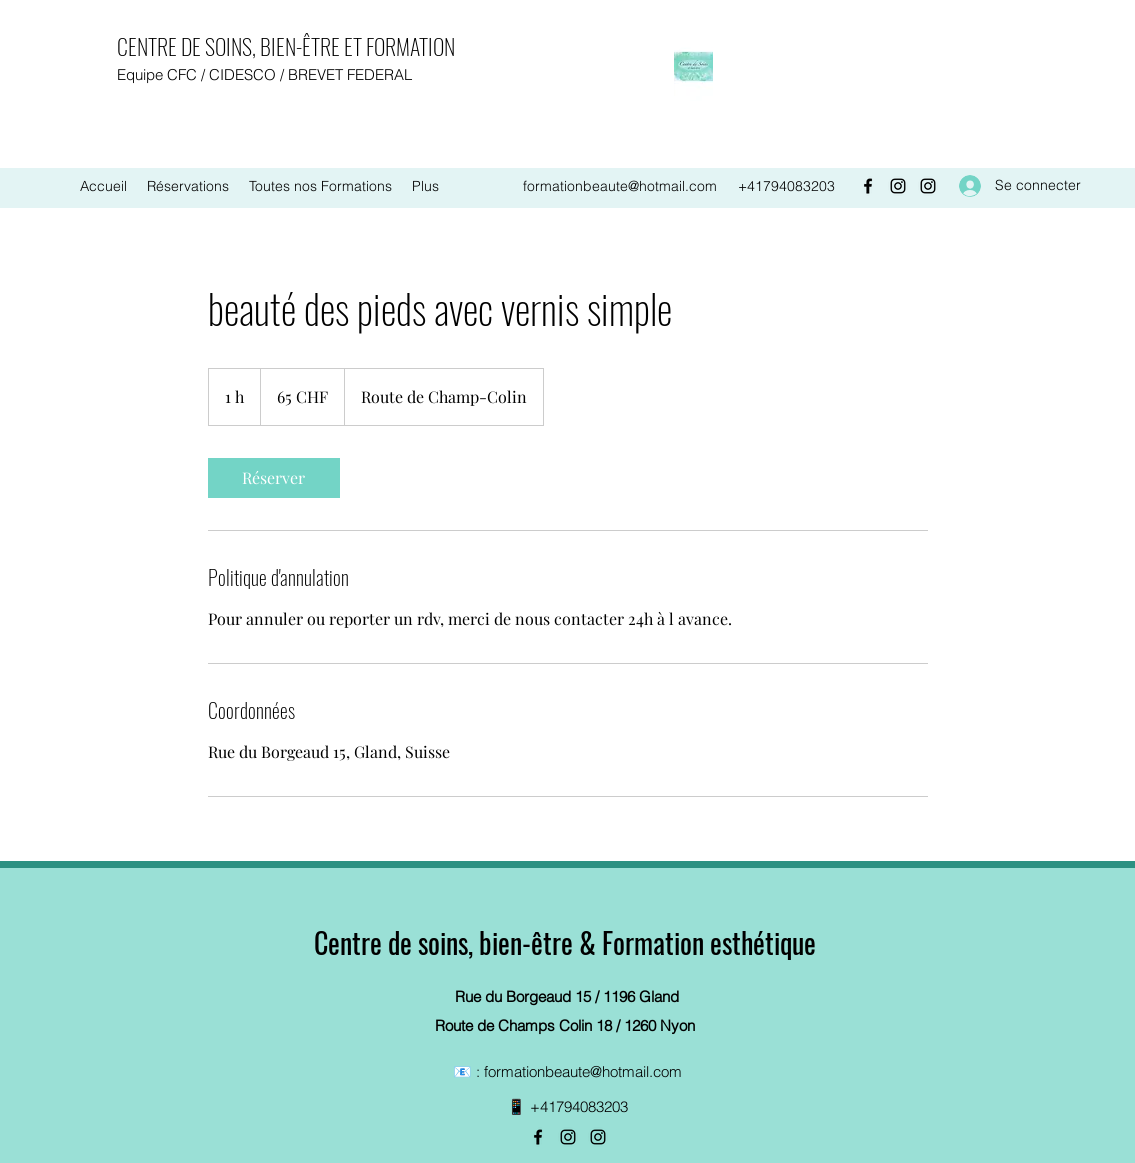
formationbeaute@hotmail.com (620, 186)
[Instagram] (898, 186)
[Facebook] (868, 186)
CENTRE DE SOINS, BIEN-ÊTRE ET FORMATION (286, 46)
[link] (274, 478)
